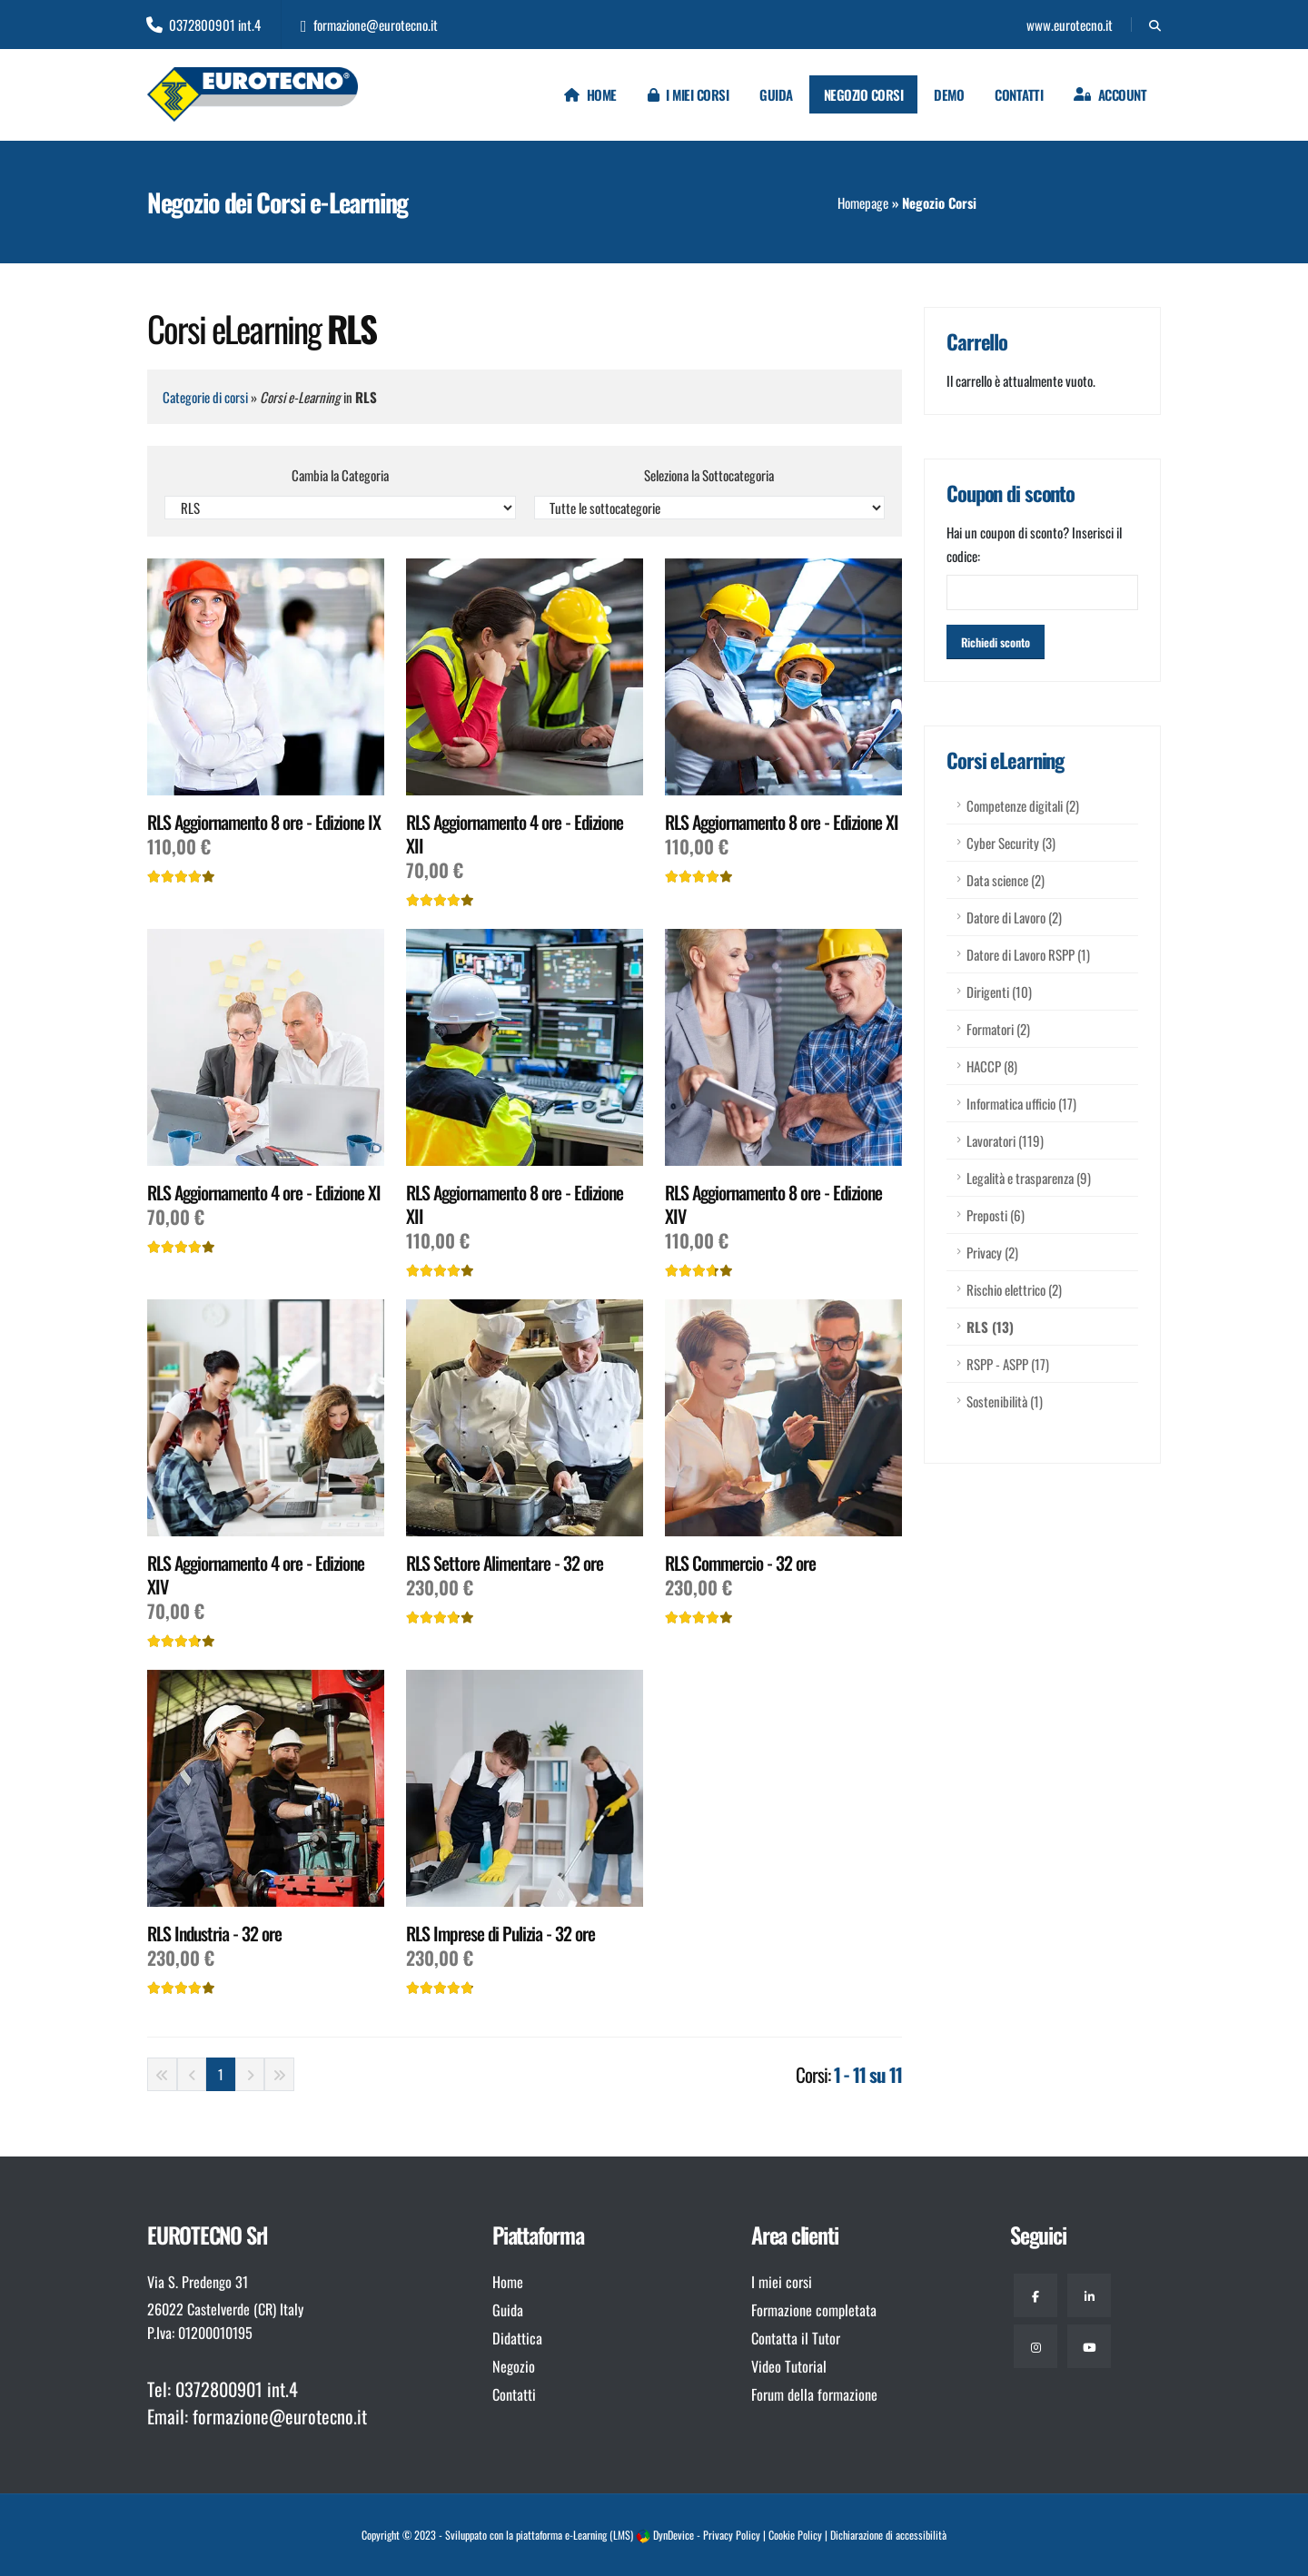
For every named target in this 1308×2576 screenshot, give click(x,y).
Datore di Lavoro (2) (1014, 917)
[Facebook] (1035, 2295)
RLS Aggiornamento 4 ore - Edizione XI (264, 1192)
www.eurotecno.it (1068, 25)
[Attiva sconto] (995, 642)
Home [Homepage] (590, 94)
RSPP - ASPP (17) (1007, 1364)
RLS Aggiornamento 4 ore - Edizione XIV (255, 1574)
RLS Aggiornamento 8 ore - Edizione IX (264, 821)
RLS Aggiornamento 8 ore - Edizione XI (781, 821)
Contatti (1019, 94)
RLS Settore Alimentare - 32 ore (504, 1562)
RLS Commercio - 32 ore (740, 1562)
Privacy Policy (731, 2535)
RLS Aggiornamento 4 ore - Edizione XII (514, 833)
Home (507, 2282)
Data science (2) (1005, 880)
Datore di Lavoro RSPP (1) (1028, 954)
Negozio (513, 2366)
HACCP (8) (991, 1066)
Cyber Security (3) (1010, 843)
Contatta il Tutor (795, 2338)
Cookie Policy (795, 2535)
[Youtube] (1089, 2346)
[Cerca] (1155, 24)
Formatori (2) (998, 1029)
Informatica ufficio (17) (1021, 1103)
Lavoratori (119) (1005, 1140)
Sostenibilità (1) (1004, 1401)
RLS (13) (990, 1327)
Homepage (862, 202)
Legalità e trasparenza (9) (1028, 1178)
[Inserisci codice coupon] (1042, 592)
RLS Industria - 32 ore (214, 1933)
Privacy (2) (992, 1252)
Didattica (517, 2338)
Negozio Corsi (864, 94)
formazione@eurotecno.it (369, 25)
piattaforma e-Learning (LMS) (574, 2535)
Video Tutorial (789, 2366)
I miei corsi (688, 94)
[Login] (1110, 94)
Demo (949, 94)
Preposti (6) (995, 1215)
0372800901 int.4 (204, 25)
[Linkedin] (1089, 2295)
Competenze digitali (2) (1022, 805)
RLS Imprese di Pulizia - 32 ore (500, 1933)
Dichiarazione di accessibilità (888, 2535)
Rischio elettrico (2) (1014, 1289)
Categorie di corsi (205, 397)
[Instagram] (1035, 2346)
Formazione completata (814, 2310)
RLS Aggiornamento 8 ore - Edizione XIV (773, 1204)
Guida (776, 94)
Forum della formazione (814, 2394)
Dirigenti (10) (999, 992)
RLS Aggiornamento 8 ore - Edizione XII (514, 1204)
